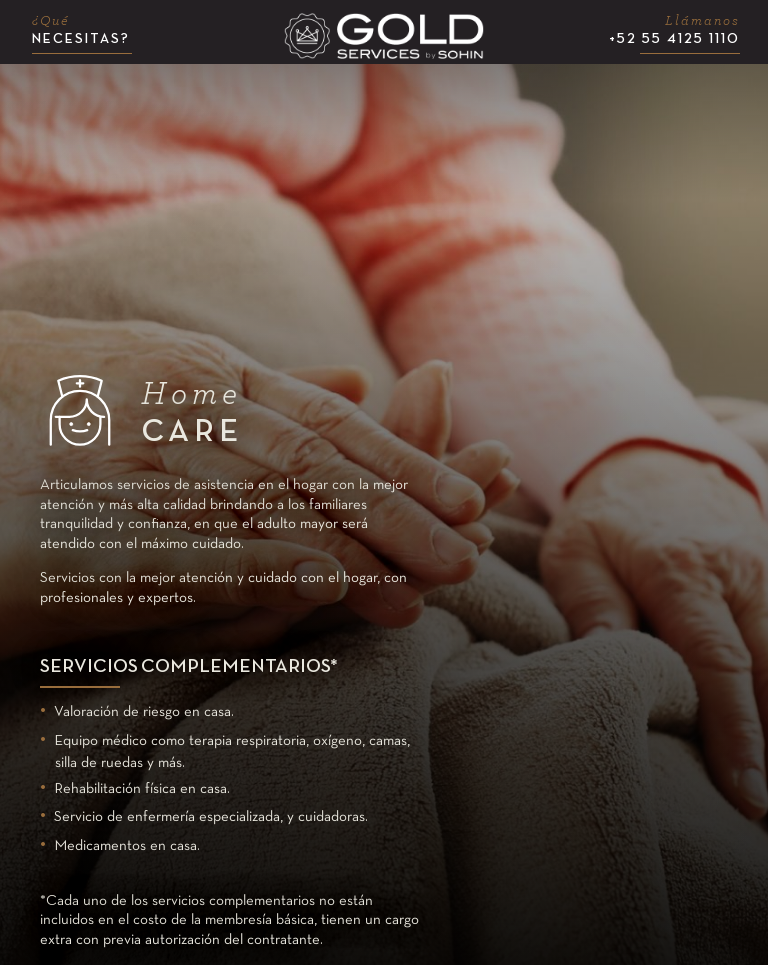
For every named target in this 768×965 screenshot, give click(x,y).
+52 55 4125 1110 (674, 29)
